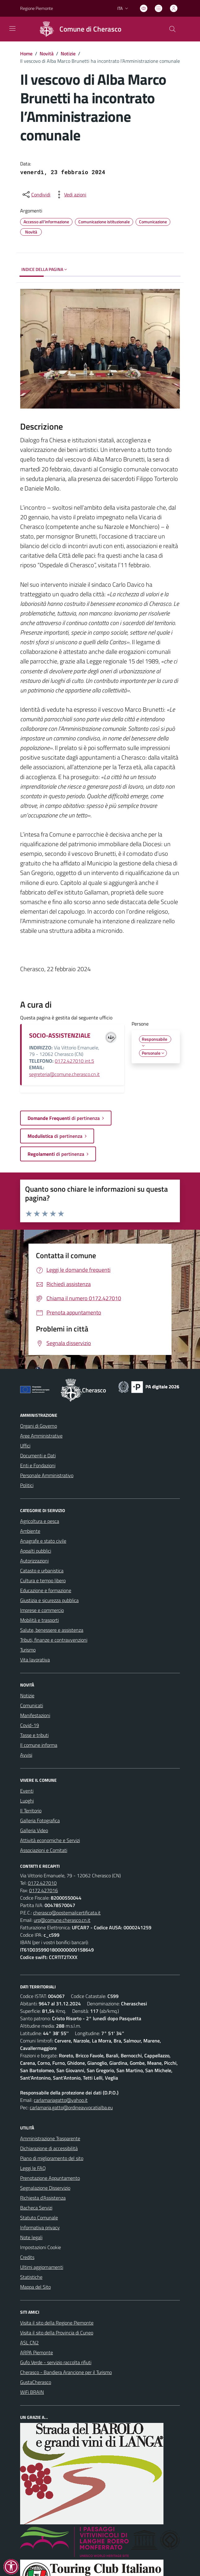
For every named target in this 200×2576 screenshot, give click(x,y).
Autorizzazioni (34, 1560)
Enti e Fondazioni (37, 1465)
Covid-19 (29, 1725)
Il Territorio (30, 1810)
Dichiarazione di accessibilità (49, 2148)
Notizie (68, 53)
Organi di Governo (38, 1425)
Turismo (28, 1649)
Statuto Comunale (39, 2217)
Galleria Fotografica (40, 1820)
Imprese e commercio (42, 1610)
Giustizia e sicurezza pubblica (49, 1600)
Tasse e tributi (34, 1735)
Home (26, 53)
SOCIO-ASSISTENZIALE (59, 1035)
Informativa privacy (40, 2227)
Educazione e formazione (45, 1590)
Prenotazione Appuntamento (50, 2178)
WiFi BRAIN (32, 2392)
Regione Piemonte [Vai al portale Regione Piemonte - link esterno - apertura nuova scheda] (36, 8)
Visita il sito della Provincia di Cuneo (56, 2332)
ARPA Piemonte (36, 2352)
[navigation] (12, 28)
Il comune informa (38, 1745)
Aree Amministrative (41, 1435)
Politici (26, 1485)
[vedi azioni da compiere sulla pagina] (70, 194)
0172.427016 (43, 1890)
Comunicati (31, 1705)
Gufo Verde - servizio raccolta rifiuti (55, 2362)
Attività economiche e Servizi (50, 1840)
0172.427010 (42, 1883)
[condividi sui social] (36, 194)
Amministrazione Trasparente (50, 2138)
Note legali (31, 2237)
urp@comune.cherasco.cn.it (62, 1920)
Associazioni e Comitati (43, 1850)
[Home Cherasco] (77, 29)
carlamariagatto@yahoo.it (61, 2100)
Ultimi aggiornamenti (41, 2267)
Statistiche (31, 2277)
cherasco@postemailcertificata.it (67, 1912)
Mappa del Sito (35, 2287)
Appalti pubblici (35, 1550)
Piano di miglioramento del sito (51, 2158)
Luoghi (27, 1800)
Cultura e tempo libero (43, 1580)
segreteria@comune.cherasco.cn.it (64, 1074)
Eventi (26, 1790)
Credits (27, 2257)
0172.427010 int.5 (74, 1061)
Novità (47, 53)
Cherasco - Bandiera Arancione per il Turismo (66, 2372)
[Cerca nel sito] (172, 29)
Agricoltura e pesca (39, 1521)
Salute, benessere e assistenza (51, 1630)
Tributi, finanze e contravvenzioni (53, 1640)
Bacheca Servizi (36, 2207)
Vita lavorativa (35, 1659)
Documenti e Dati (38, 1455)
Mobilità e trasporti (39, 1620)
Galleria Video (34, 1830)
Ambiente (30, 1531)
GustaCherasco (35, 2382)
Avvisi (26, 1755)
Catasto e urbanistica (41, 1570)
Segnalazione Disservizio (45, 2188)
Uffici (25, 1445)
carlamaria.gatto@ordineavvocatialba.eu (71, 2107)
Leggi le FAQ (33, 2168)
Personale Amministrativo (46, 1475)
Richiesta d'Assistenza (43, 2197)
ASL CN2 (29, 2342)
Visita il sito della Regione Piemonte (56, 2322)
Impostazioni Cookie (40, 2247)
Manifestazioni (35, 1715)
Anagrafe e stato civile (43, 1541)
